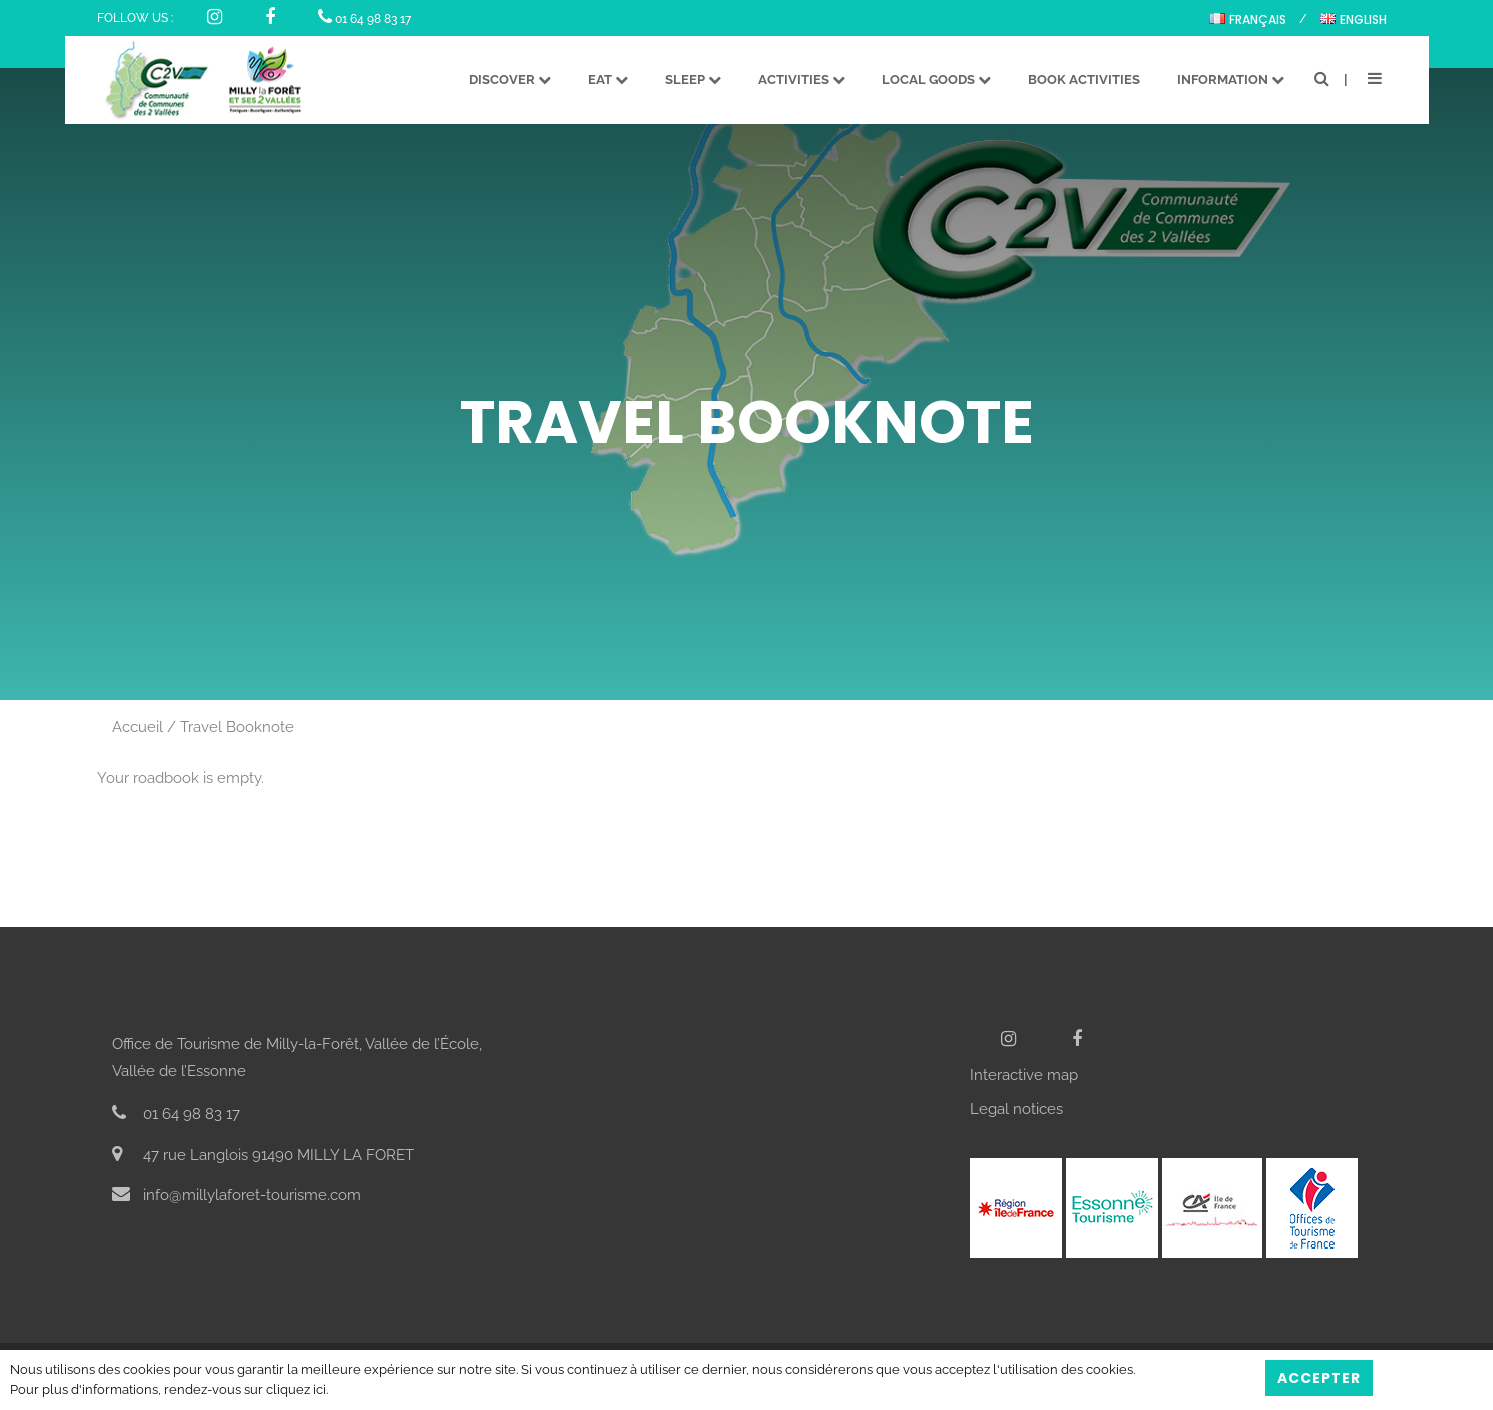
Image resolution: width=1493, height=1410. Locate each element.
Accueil (137, 727)
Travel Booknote (237, 727)
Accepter (1319, 1378)
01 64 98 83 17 (364, 19)
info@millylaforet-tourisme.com (236, 1195)
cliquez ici (296, 1389)
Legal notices (1016, 1109)
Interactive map (1024, 1075)
